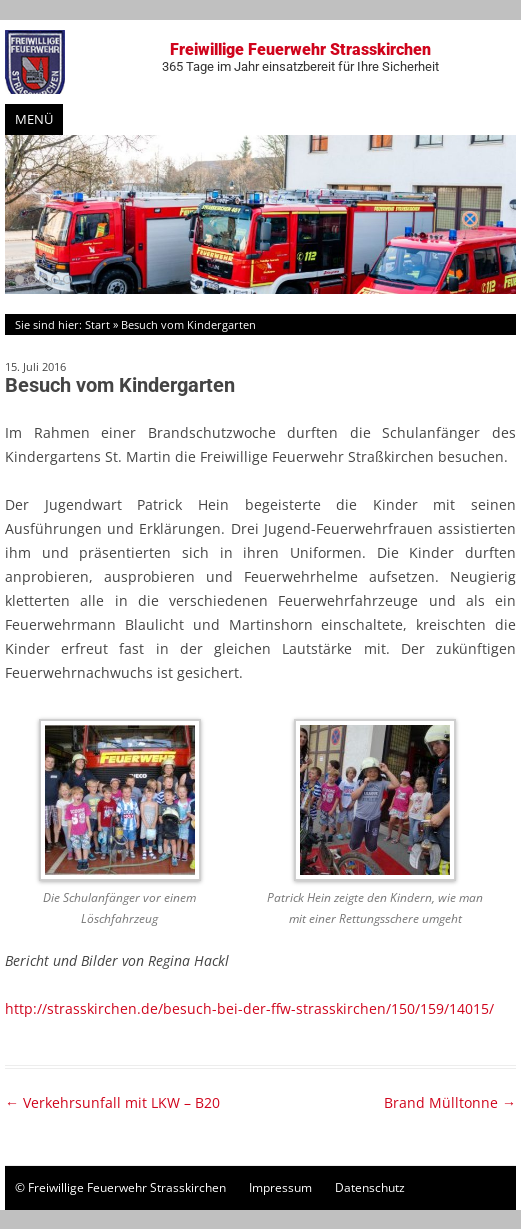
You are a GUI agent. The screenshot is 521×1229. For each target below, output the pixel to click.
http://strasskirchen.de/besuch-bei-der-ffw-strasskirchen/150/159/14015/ (249, 1008)
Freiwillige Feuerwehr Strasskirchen (300, 57)
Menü (34, 119)
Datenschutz (370, 1187)
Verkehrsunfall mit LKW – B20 (112, 1102)
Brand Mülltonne (450, 1102)
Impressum (280, 1187)
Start (97, 324)
